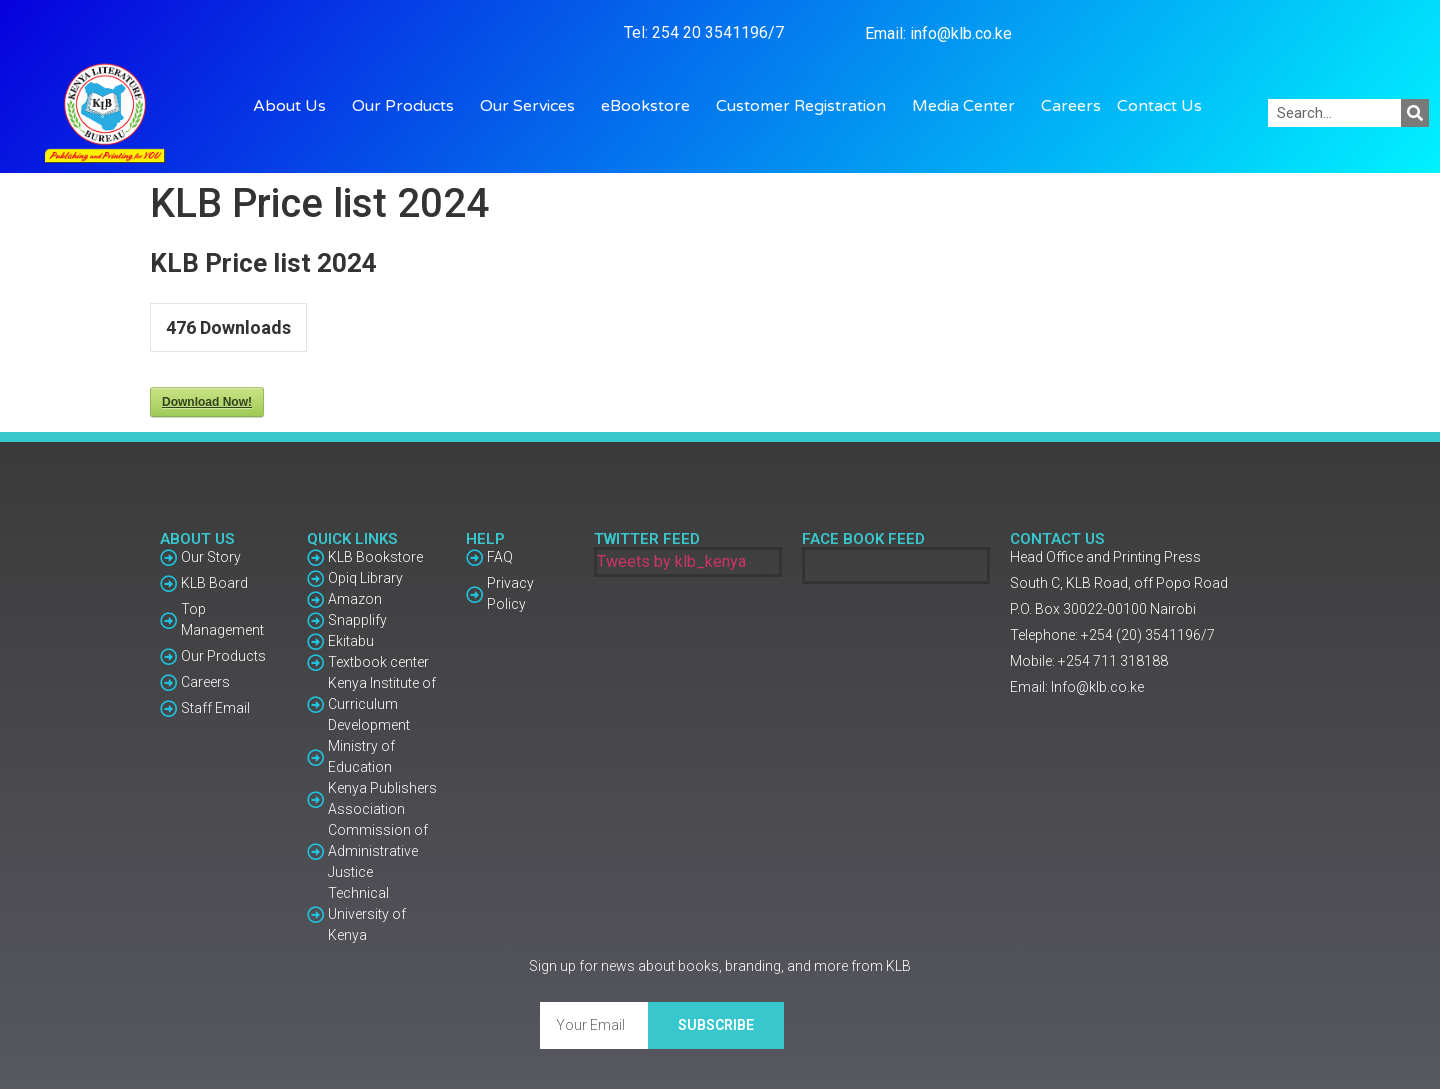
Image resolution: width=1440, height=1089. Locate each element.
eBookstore (650, 106)
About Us (294, 106)
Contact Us (1159, 106)
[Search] (1415, 113)
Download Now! (207, 402)
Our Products (408, 106)
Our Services (532, 106)
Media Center (968, 106)
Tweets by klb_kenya (671, 561)
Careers (1071, 106)
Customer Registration (806, 106)
